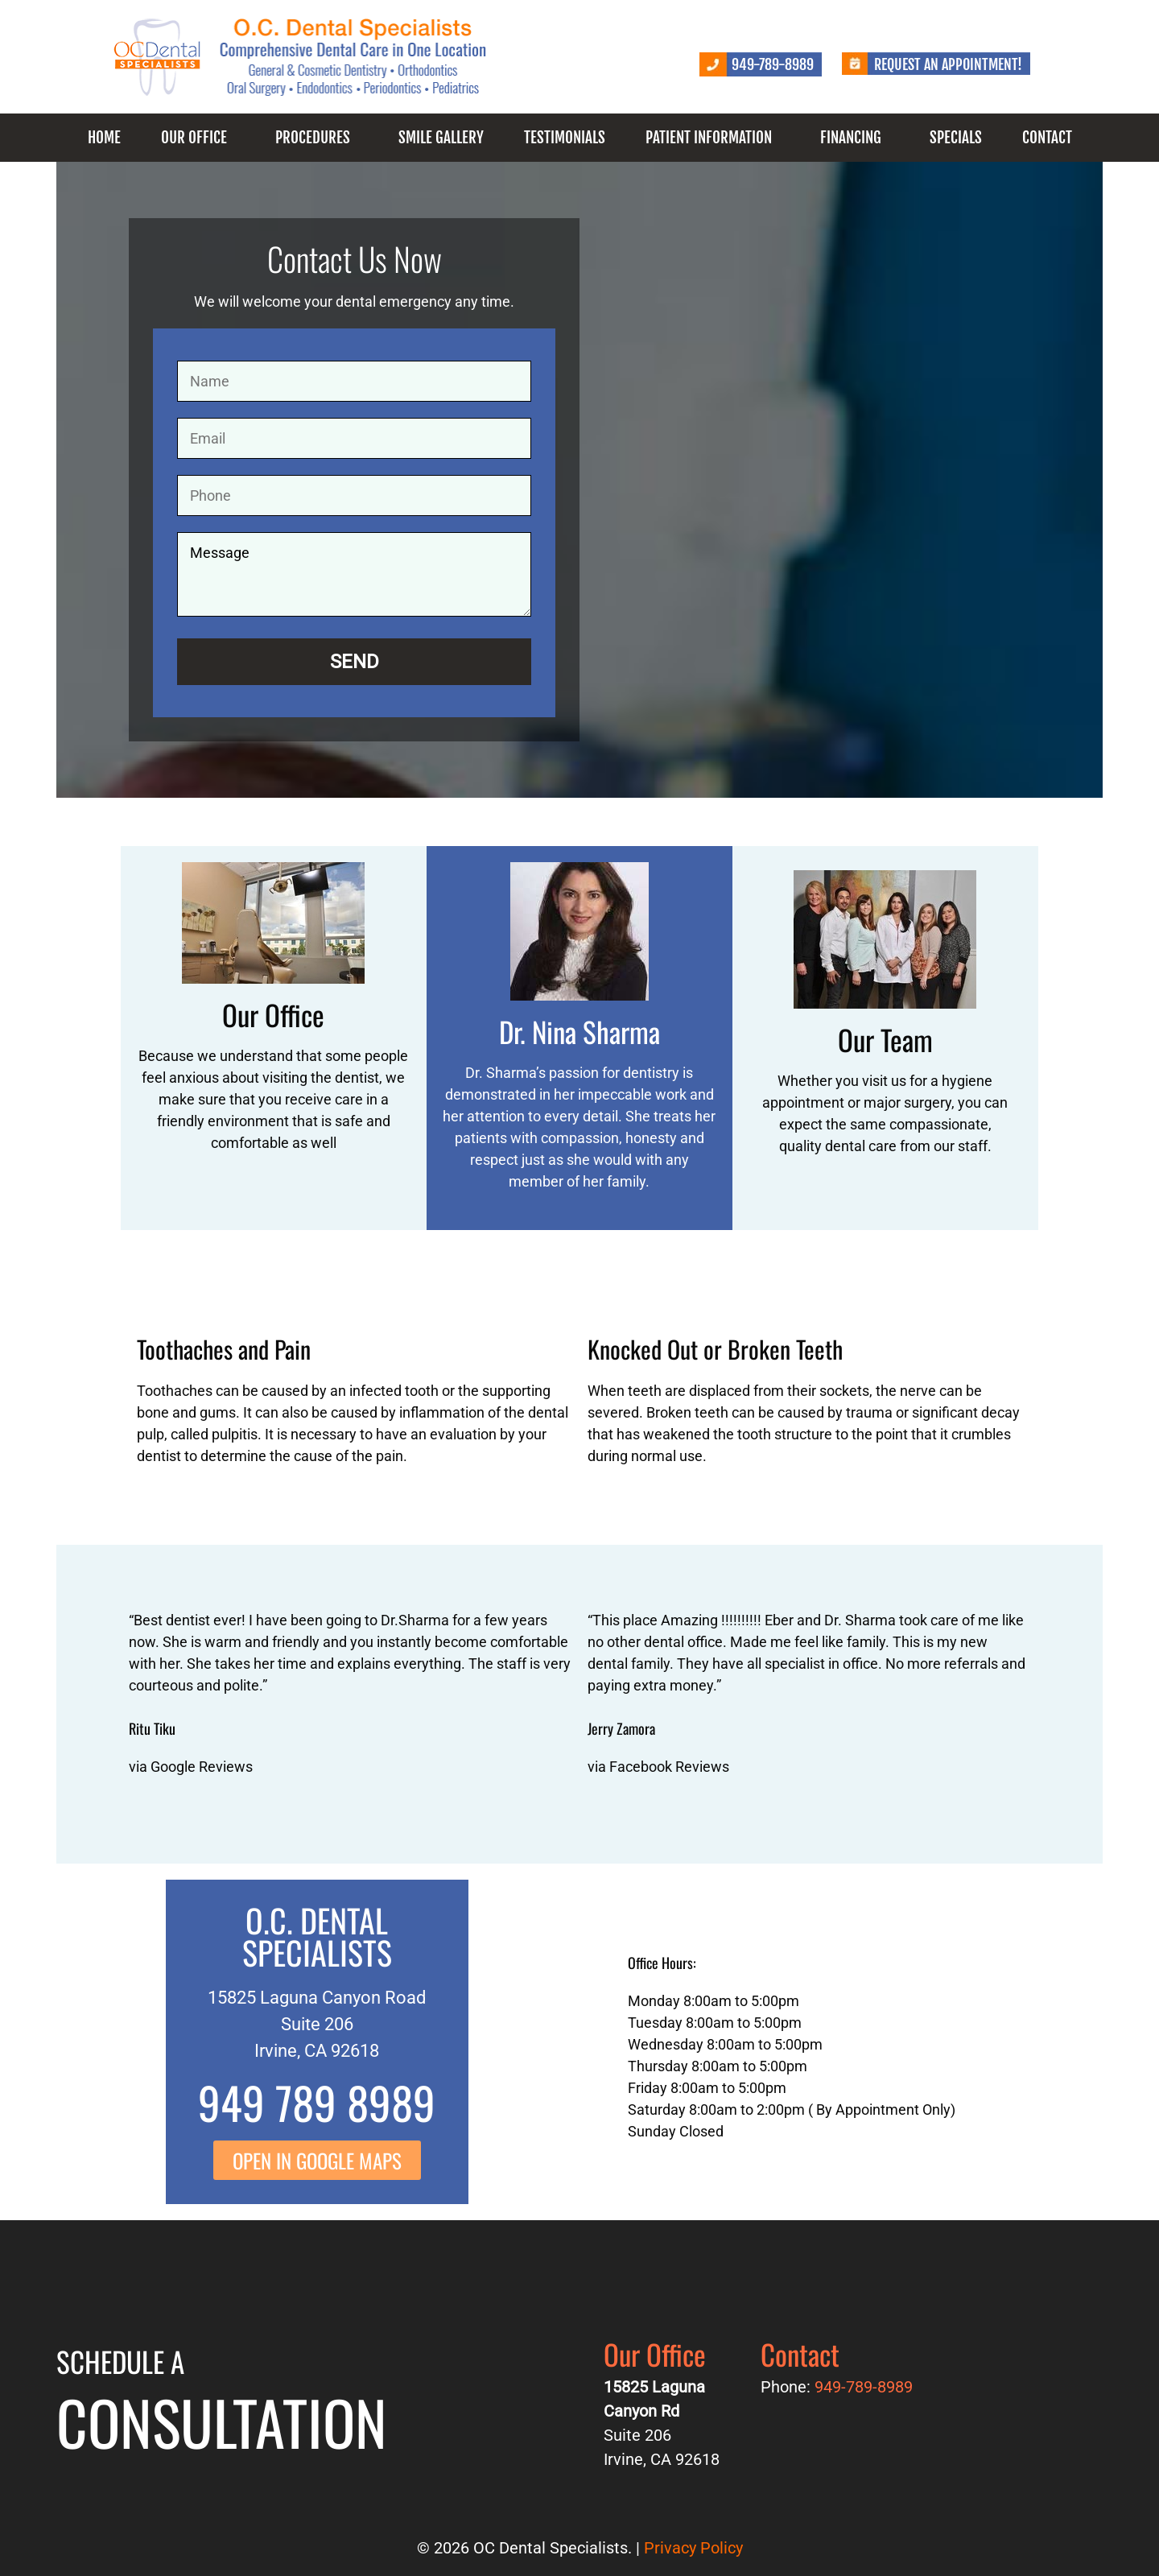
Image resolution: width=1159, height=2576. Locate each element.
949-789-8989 (773, 64)
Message (354, 574)
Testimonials (564, 137)
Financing (850, 137)
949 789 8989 (316, 2102)
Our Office (194, 137)
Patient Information (708, 137)
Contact (1047, 137)
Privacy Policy (693, 2547)
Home (104, 137)
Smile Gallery (441, 137)
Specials (956, 137)
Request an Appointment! (948, 64)
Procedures (312, 137)
